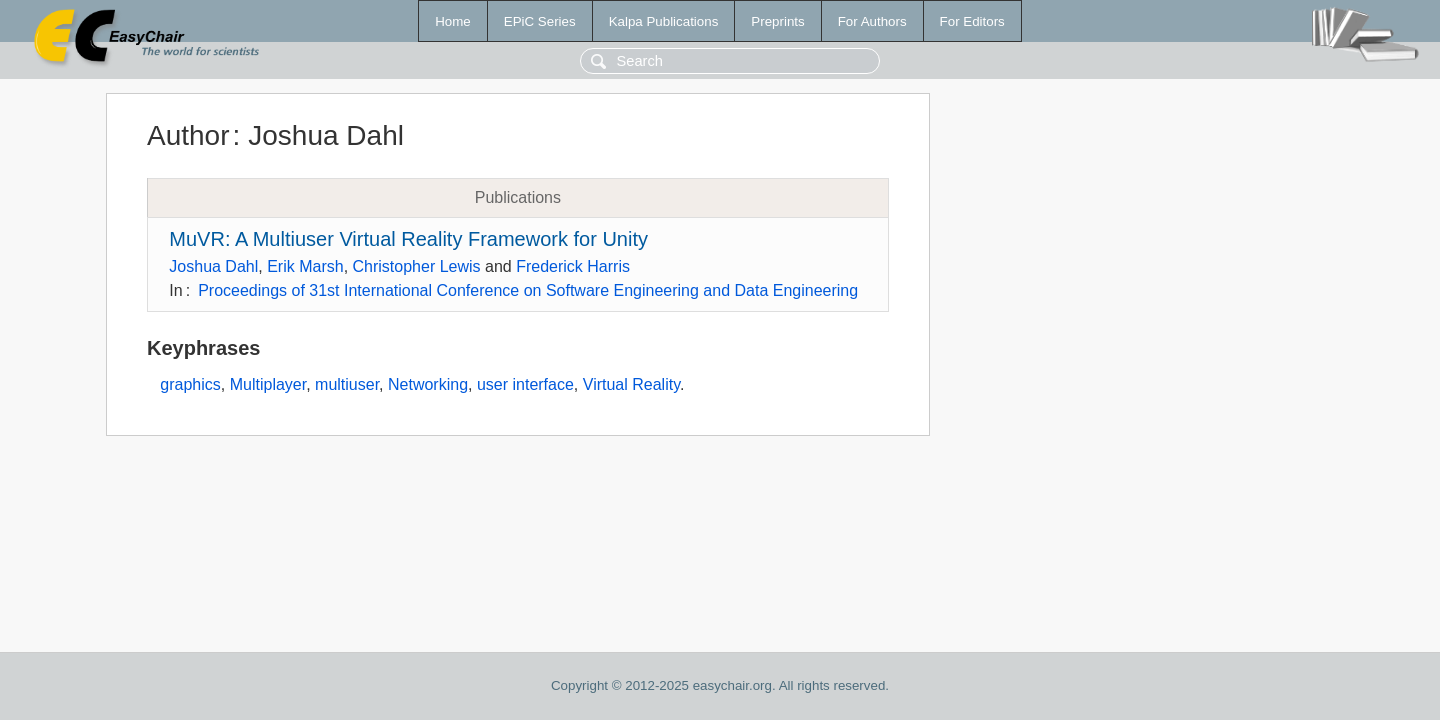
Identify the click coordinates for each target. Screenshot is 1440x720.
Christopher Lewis (417, 266)
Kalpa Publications (664, 21)
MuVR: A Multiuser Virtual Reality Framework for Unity (408, 239)
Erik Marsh (305, 266)
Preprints (777, 21)
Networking (428, 384)
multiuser (347, 384)
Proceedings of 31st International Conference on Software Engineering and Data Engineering (528, 290)
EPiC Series (540, 21)
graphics (190, 384)
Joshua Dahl (213, 266)
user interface (525, 384)
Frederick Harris (573, 266)
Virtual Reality (631, 384)
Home (453, 21)
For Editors (972, 21)
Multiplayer (268, 384)
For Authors (872, 21)
